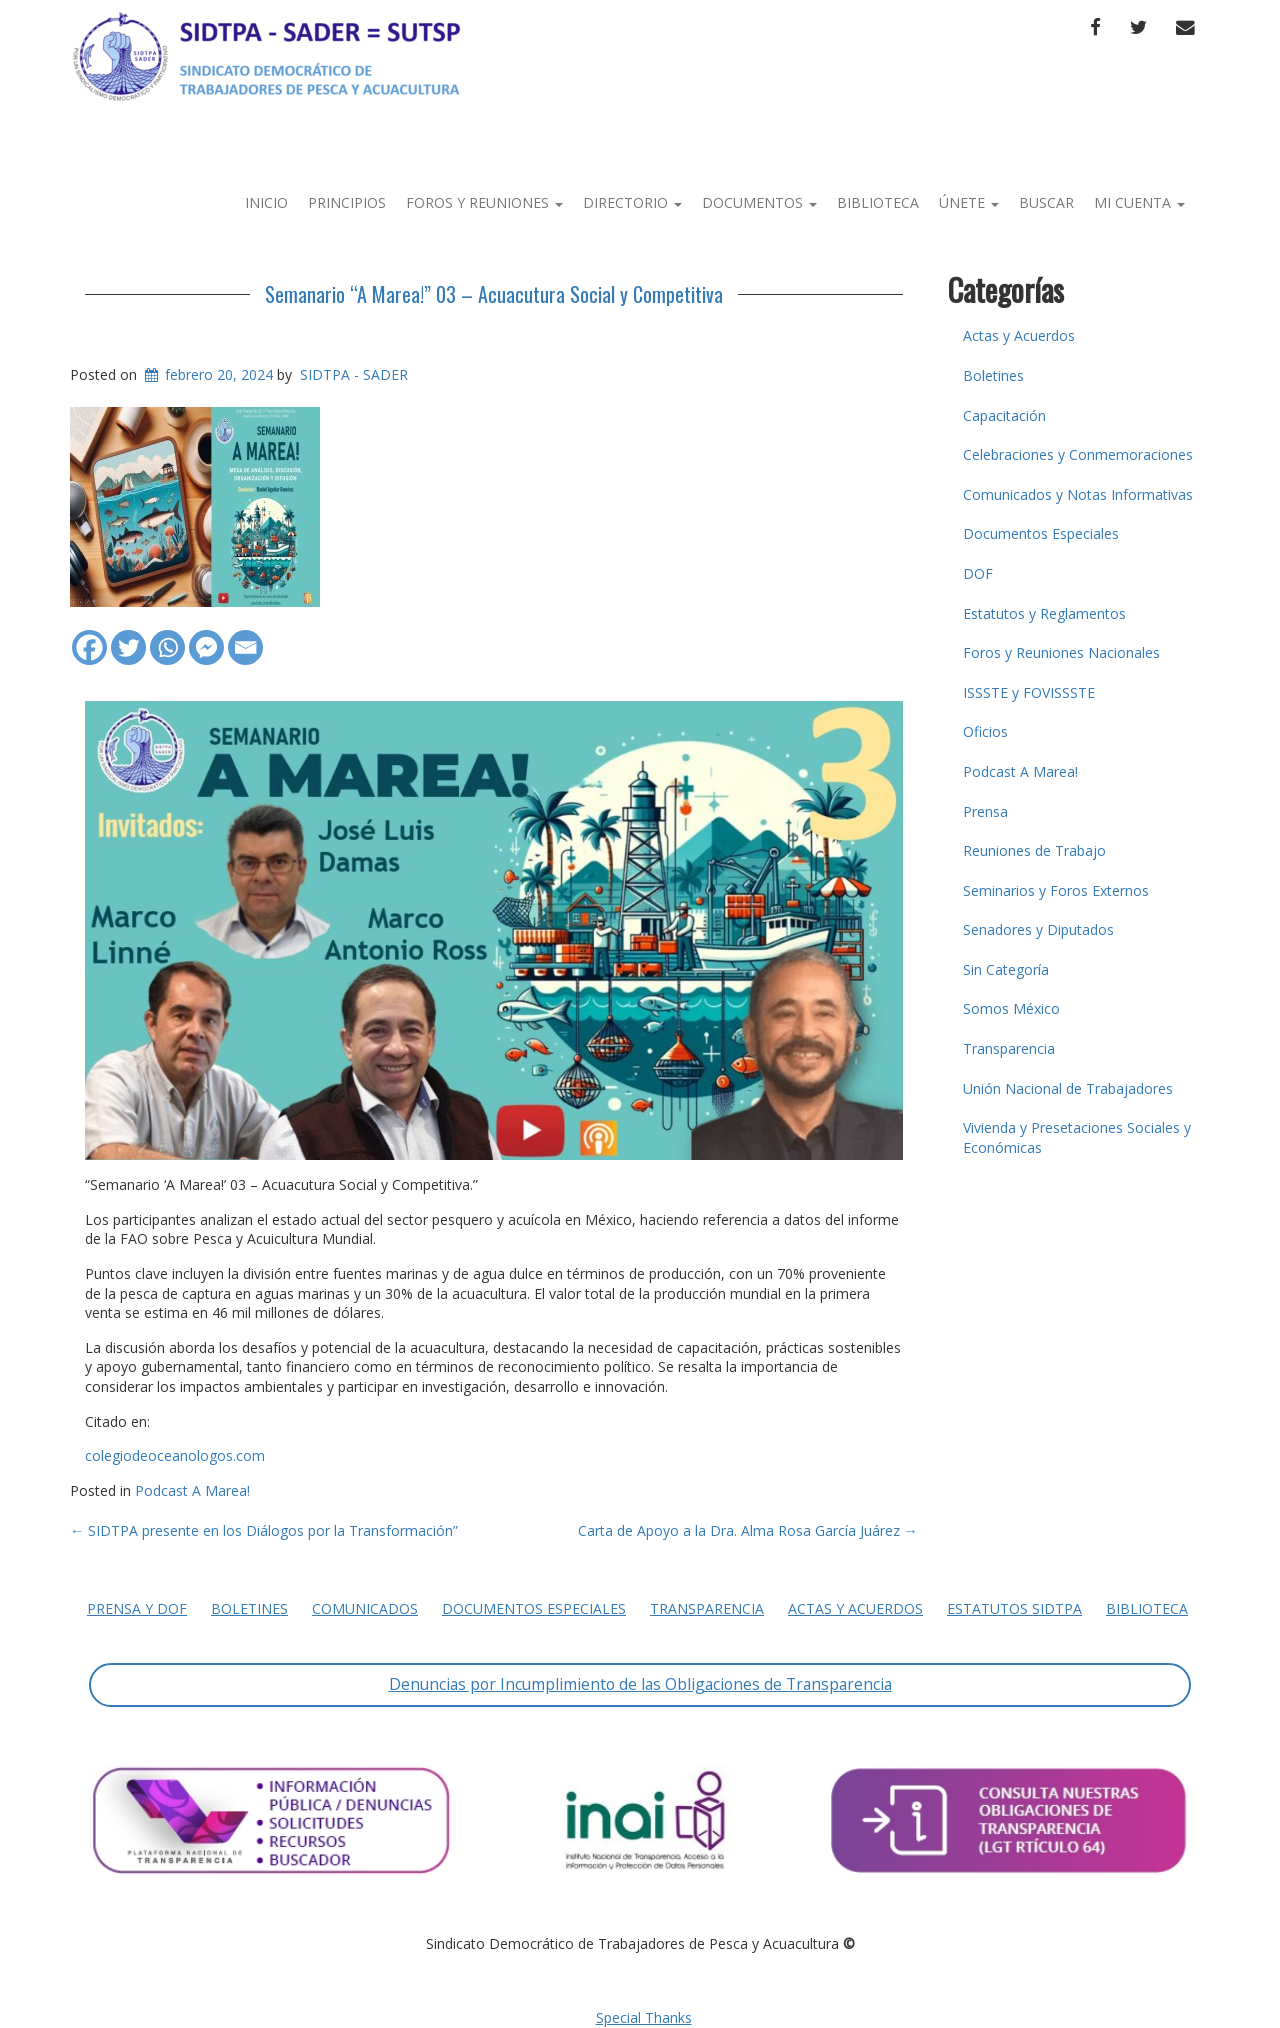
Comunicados (365, 1608)
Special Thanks (644, 2017)
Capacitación (1004, 415)
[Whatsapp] (167, 637)
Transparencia (1009, 1048)
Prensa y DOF (137, 1608)
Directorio (632, 202)
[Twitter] (128, 637)
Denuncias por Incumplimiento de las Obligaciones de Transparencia (640, 1684)
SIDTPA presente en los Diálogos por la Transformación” (264, 1530)
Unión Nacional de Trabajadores (1068, 1088)
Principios (347, 202)
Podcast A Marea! (192, 1490)
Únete (969, 202)
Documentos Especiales (1041, 533)
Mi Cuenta (1139, 202)
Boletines (993, 375)
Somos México (1011, 1008)
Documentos (759, 202)
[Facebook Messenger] (206, 637)
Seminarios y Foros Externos (1056, 890)
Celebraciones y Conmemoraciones (1078, 454)
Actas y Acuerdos (1019, 335)
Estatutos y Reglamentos (1044, 613)
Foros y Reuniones (484, 202)
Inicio (266, 202)
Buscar (1046, 202)
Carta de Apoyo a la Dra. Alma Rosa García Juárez (748, 1530)
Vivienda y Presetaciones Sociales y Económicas (1077, 1137)
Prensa (985, 811)
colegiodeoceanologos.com (175, 1455)
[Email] (245, 637)
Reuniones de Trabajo (1034, 850)
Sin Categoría (1006, 969)
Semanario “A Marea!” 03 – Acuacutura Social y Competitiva (494, 294)
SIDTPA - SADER (354, 374)
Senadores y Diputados (1038, 929)
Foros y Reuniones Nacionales (1061, 652)
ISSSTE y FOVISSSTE (1029, 692)
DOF (978, 573)
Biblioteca (878, 202)
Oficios (985, 731)
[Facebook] (89, 637)
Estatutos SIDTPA (1014, 1608)
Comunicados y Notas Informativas (1078, 494)
